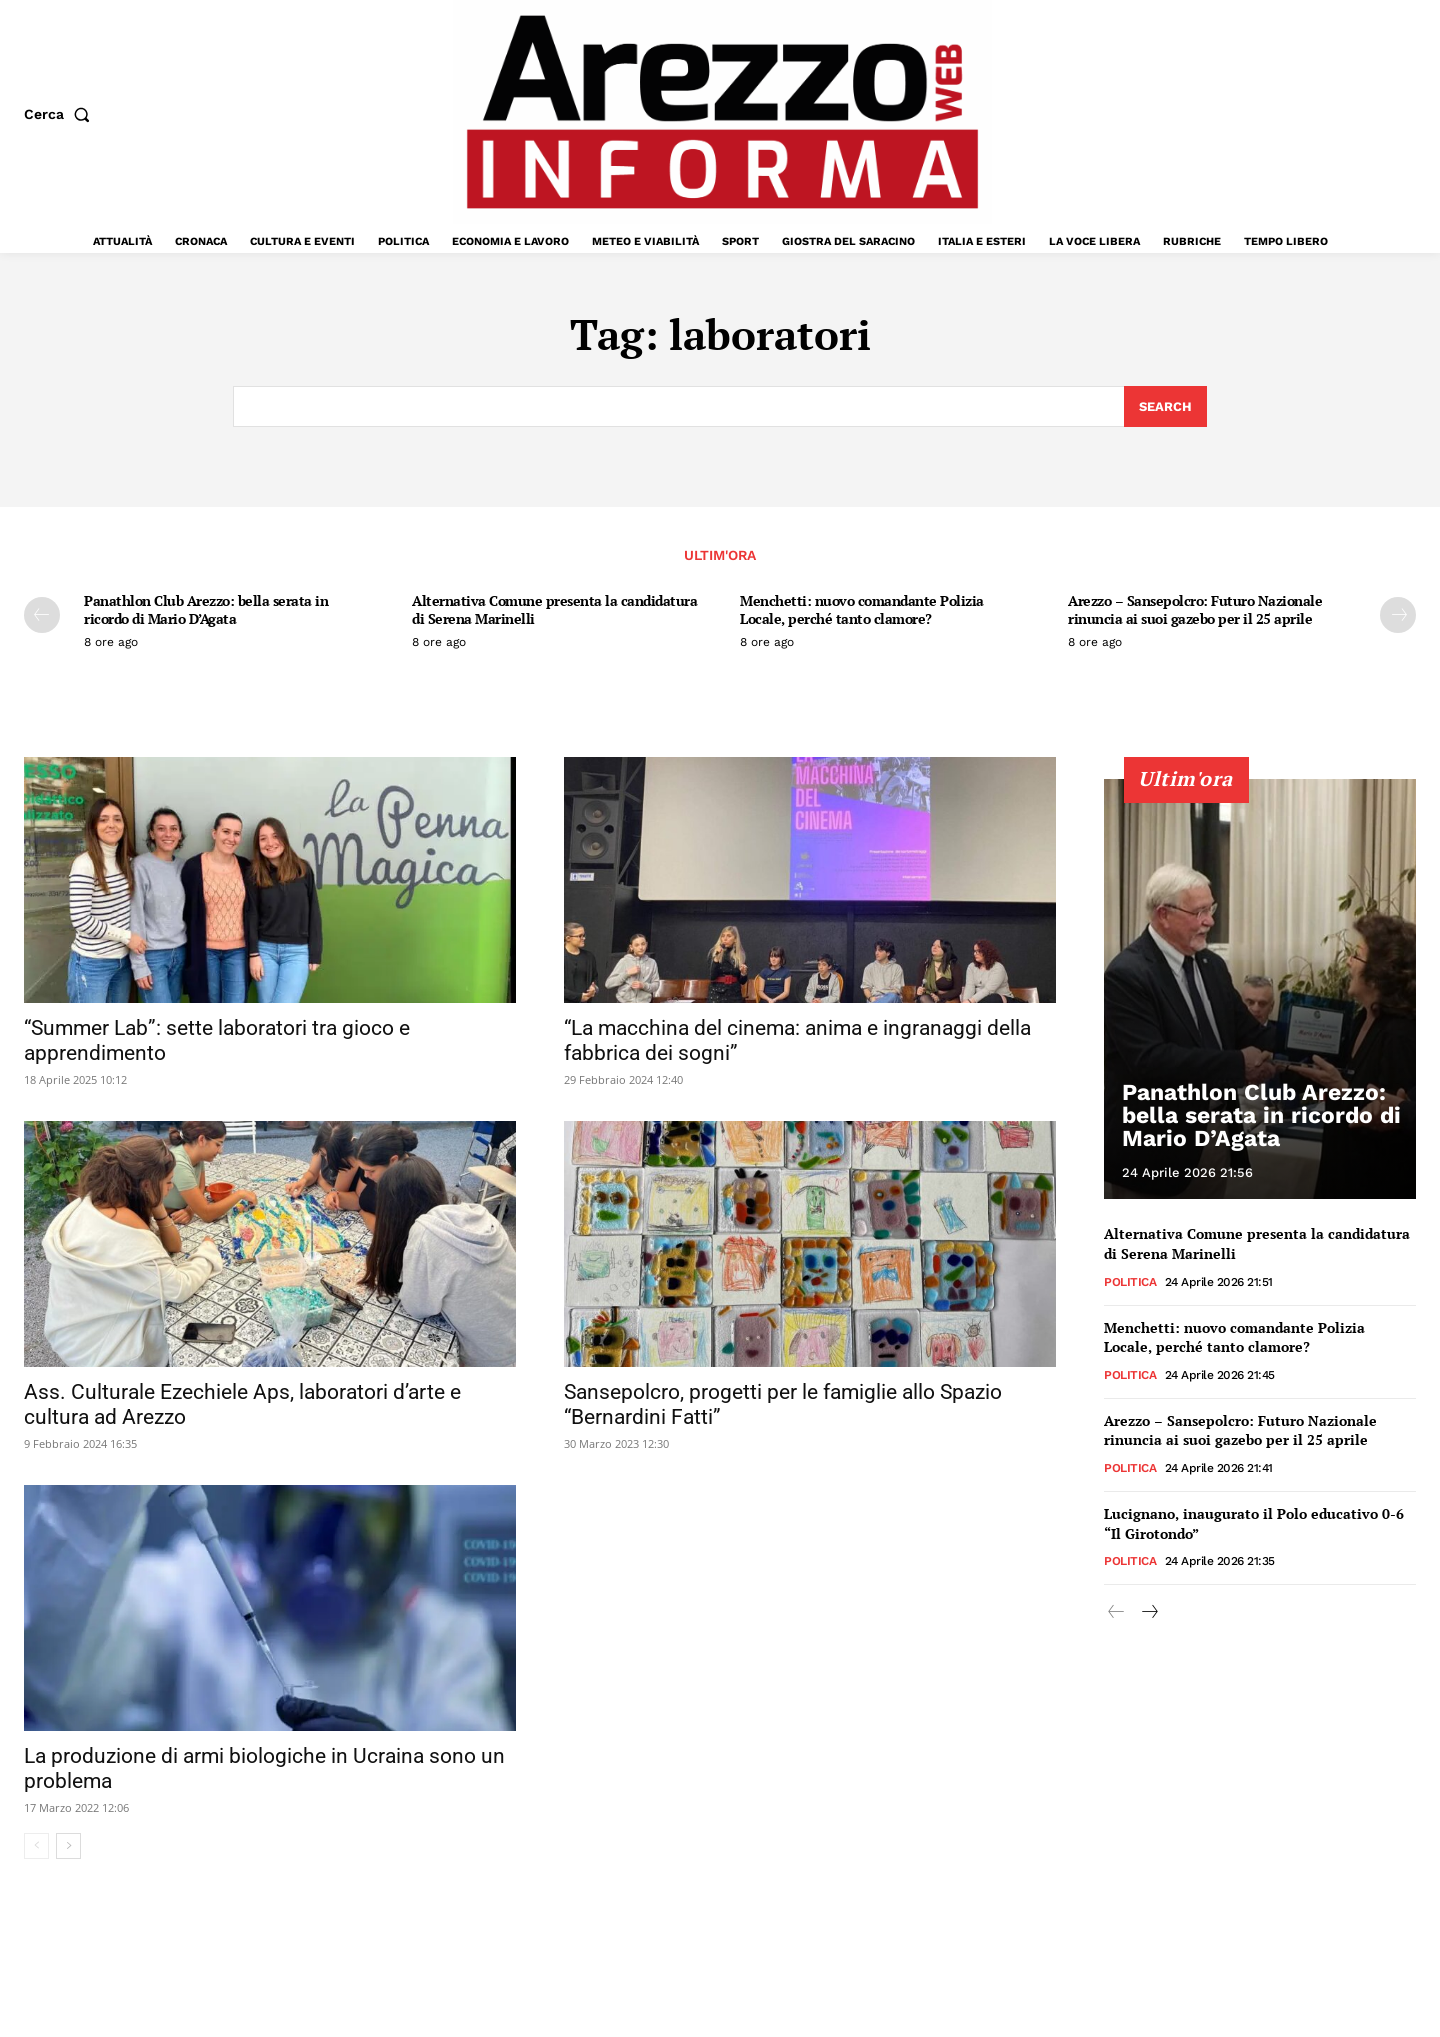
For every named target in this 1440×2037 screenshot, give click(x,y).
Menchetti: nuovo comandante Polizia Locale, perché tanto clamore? (862, 609)
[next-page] (1398, 615)
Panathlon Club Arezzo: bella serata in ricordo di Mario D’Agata (206, 609)
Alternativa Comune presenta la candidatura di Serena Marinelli (554, 609)
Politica (1130, 1281)
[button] (61, 114)
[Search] (1165, 407)
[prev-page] (42, 615)
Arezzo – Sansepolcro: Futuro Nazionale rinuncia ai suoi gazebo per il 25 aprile (1195, 609)
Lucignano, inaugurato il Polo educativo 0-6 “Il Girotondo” (1254, 1522)
